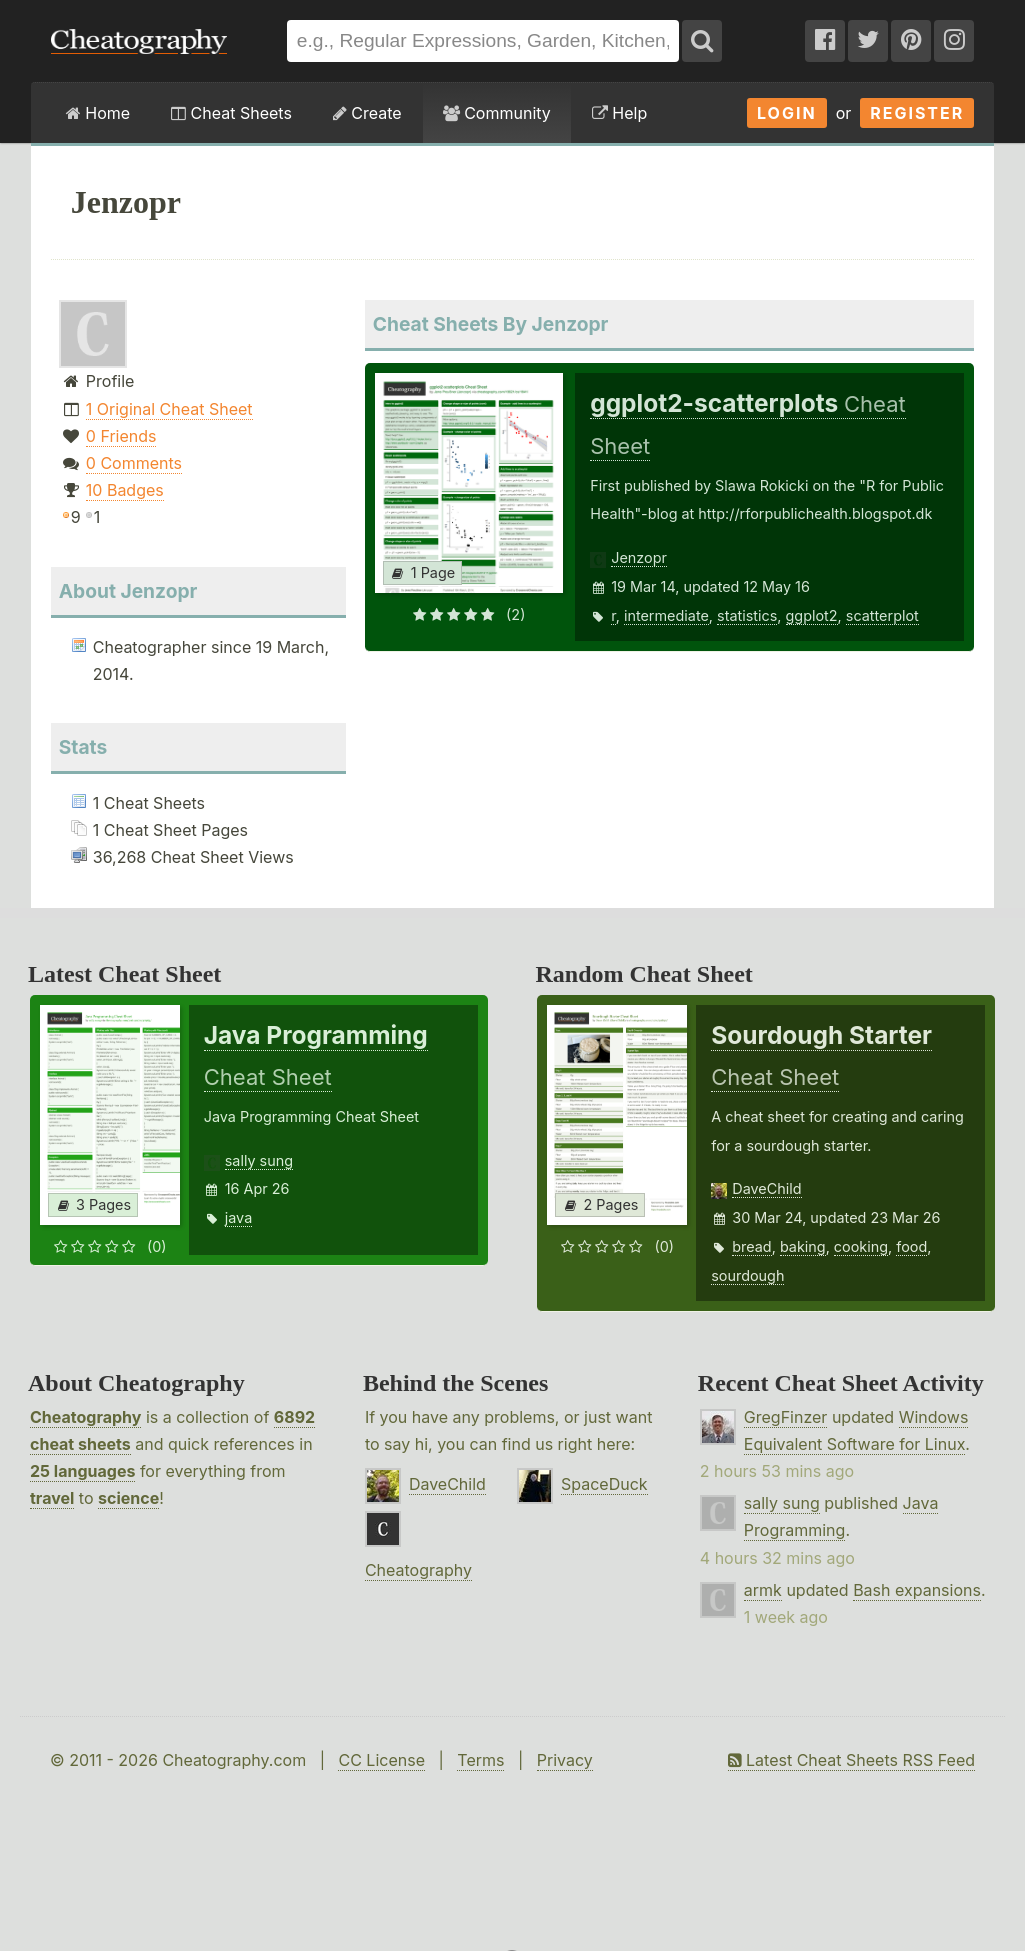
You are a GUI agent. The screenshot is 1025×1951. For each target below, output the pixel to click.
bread (751, 1246)
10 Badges (125, 490)
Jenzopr (639, 557)
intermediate (666, 615)
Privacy (565, 1760)
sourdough (747, 1275)
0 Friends (121, 436)
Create (367, 113)
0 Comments (134, 463)
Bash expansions (917, 1590)
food (911, 1246)
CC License (381, 1760)
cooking (861, 1246)
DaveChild (766, 1188)
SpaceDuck (604, 1484)
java (238, 1217)
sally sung (259, 1160)
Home (98, 113)
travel (52, 1498)
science (128, 1498)
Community (497, 113)
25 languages (82, 1471)
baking (803, 1246)
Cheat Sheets (231, 113)
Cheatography (85, 1417)
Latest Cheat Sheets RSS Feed (851, 1760)
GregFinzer (786, 1417)
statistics (747, 615)
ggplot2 (812, 615)
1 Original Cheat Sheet (169, 409)
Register (917, 113)
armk (763, 1590)
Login (787, 113)
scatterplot (882, 615)
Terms (480, 1760)
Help (619, 113)
